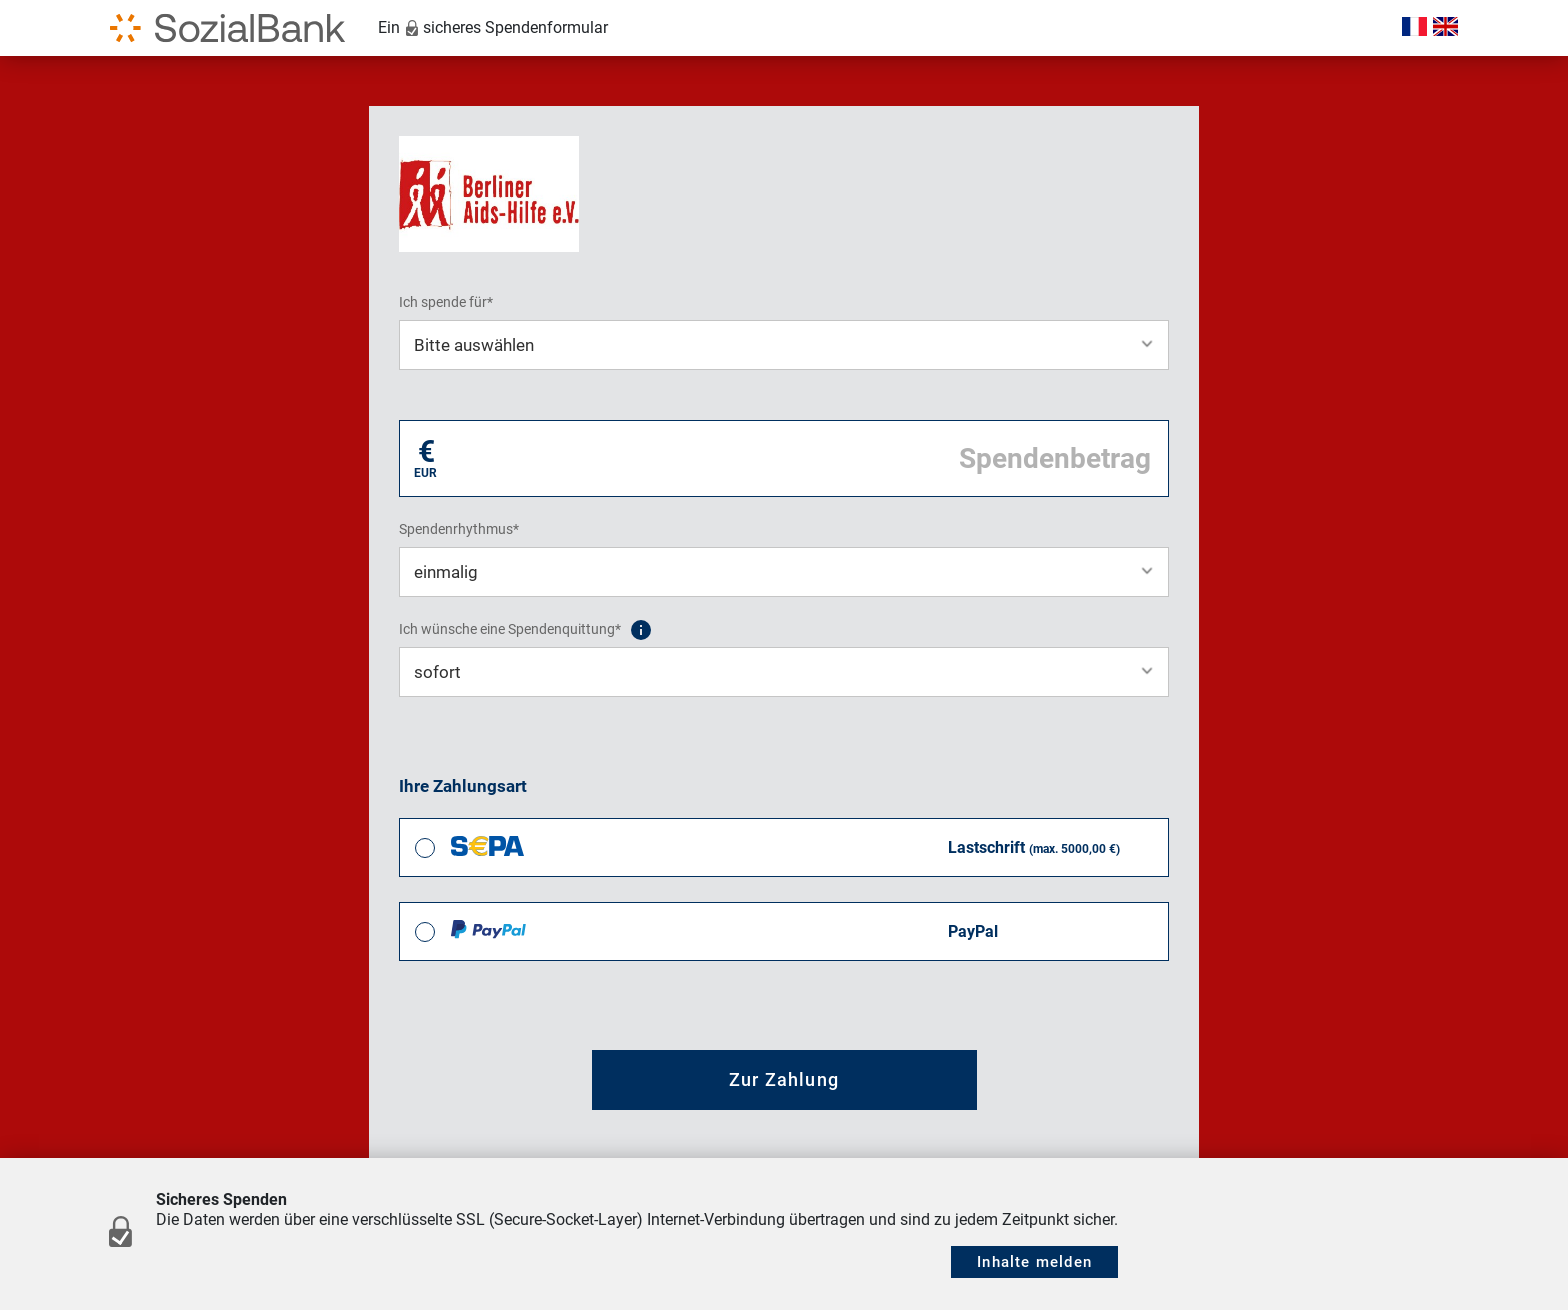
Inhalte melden (1034, 1262)
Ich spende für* (446, 302)
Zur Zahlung (784, 1079)
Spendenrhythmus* (459, 529)
